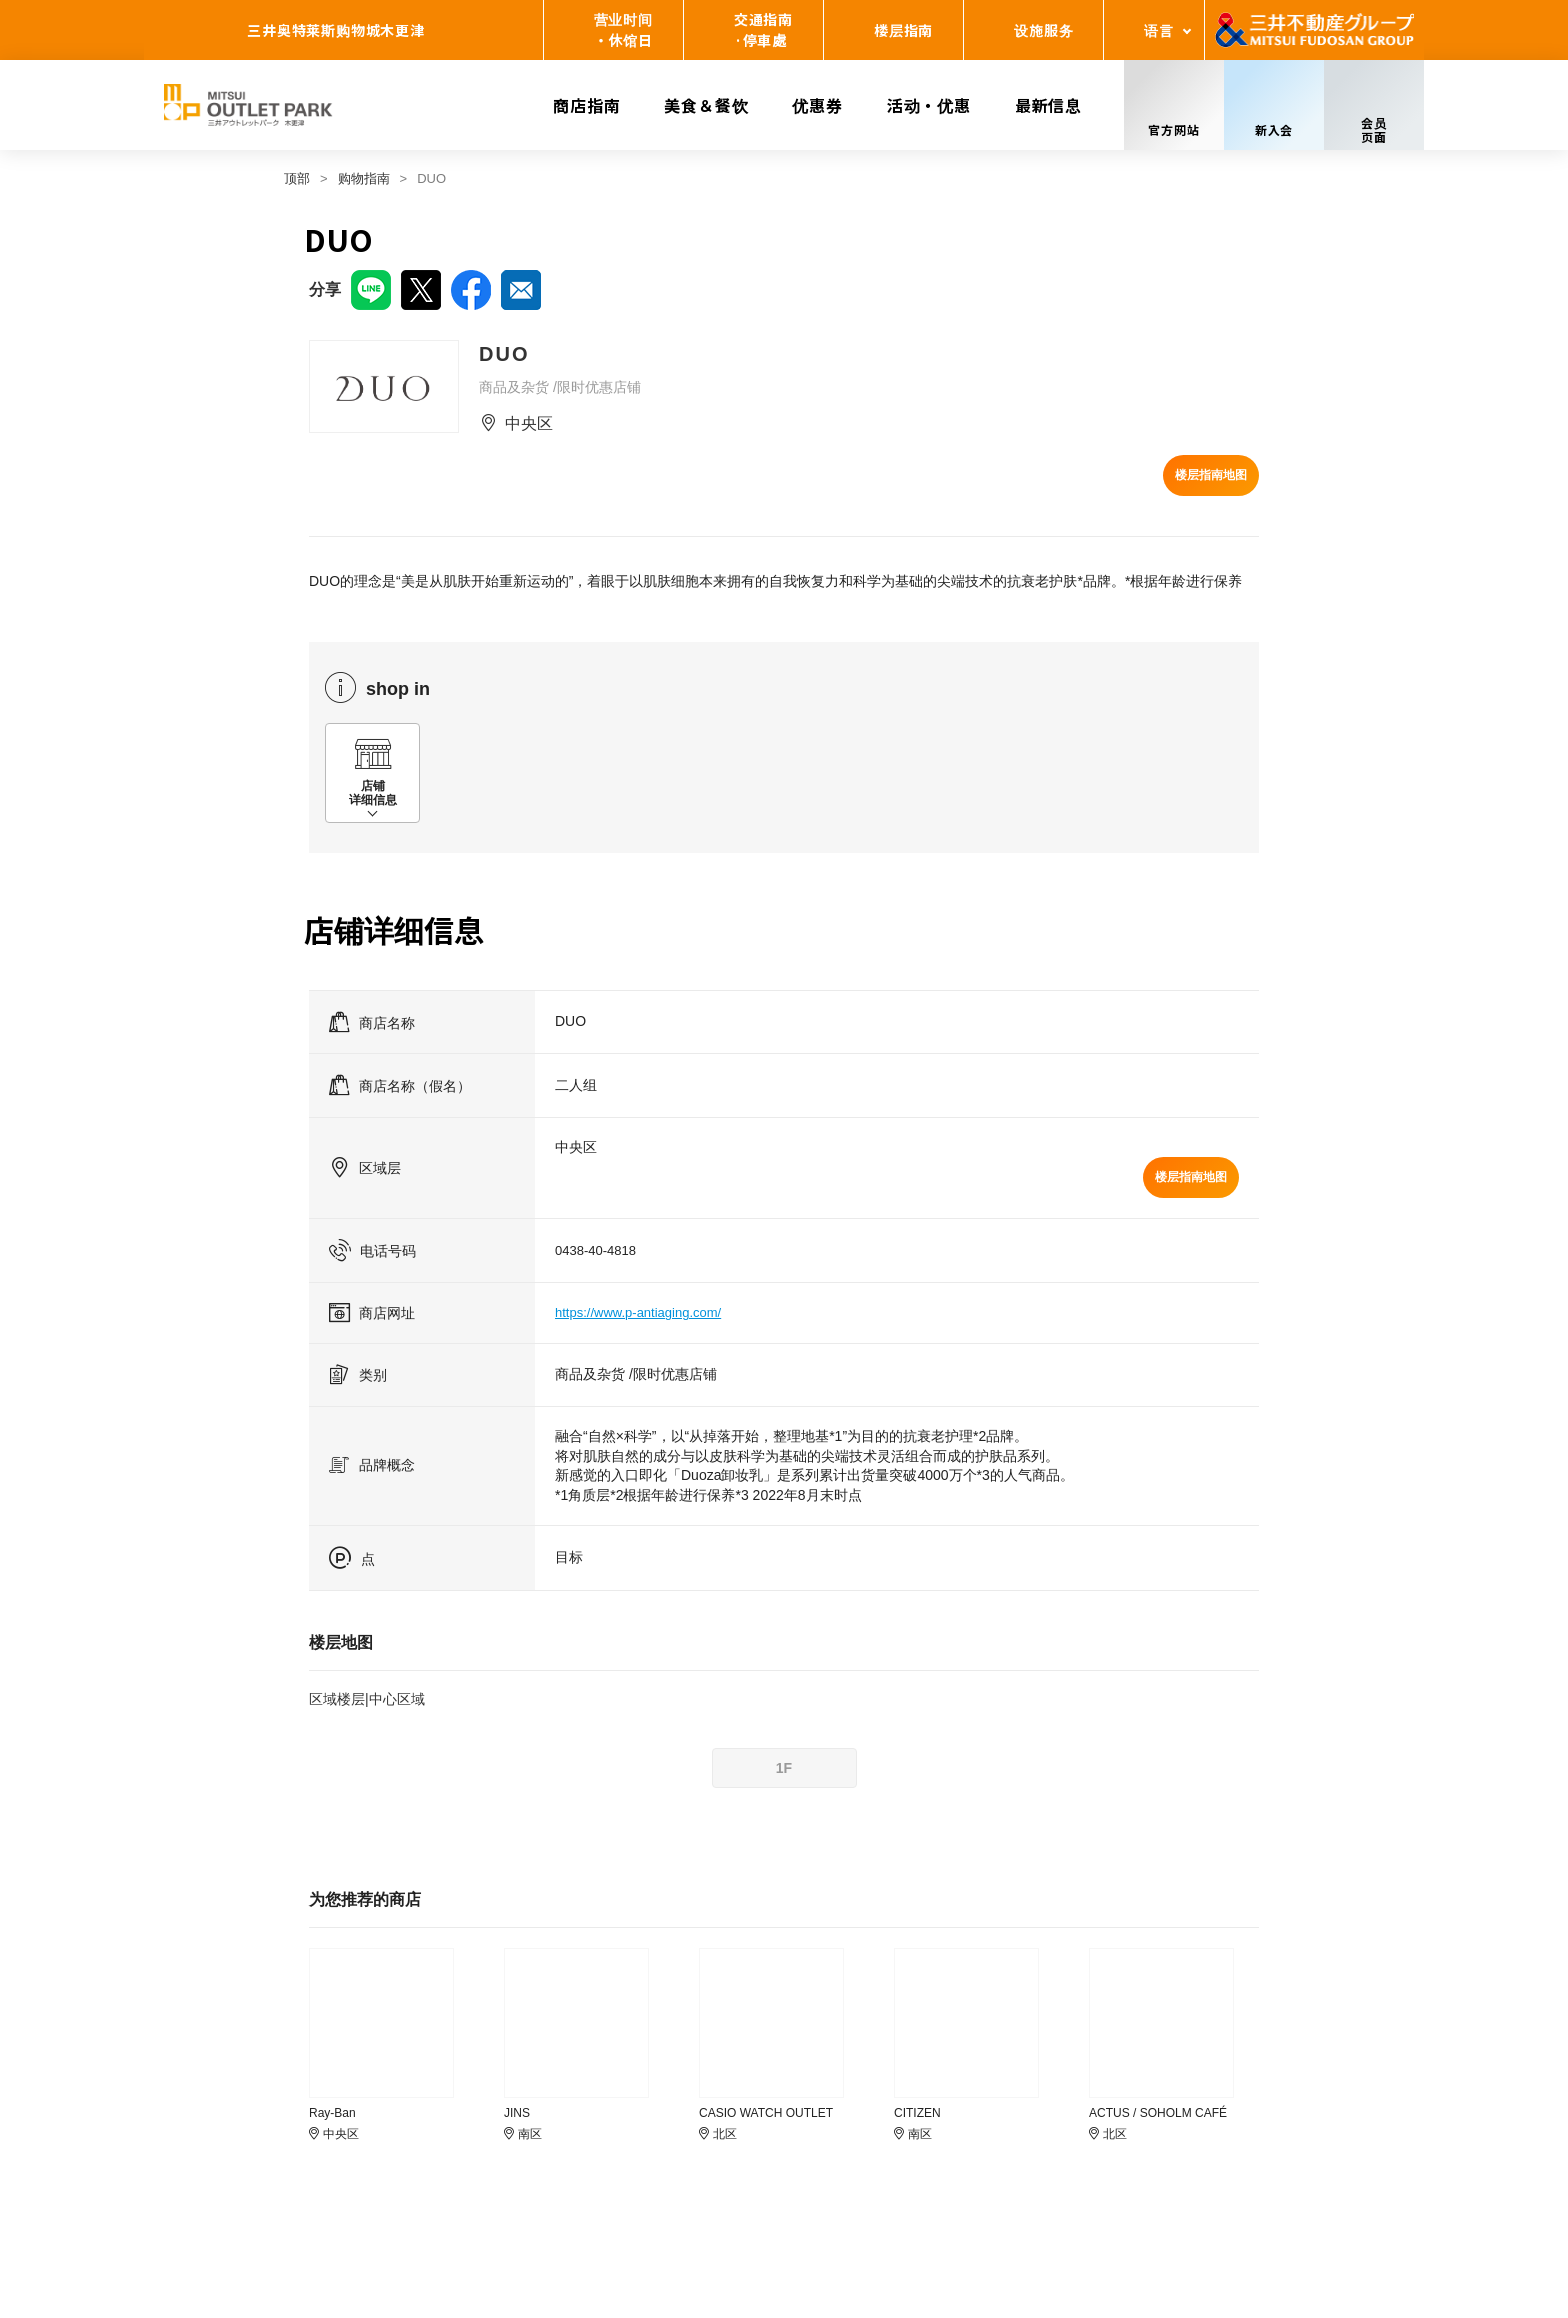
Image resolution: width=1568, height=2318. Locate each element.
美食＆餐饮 (706, 105)
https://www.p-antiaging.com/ (638, 1312)
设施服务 (1043, 30)
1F (784, 1768)
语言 (1159, 30)
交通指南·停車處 (763, 29)
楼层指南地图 (1211, 475)
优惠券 (817, 105)
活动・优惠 (929, 105)
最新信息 (1048, 105)
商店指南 (586, 105)
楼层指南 (903, 30)
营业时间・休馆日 (623, 29)
